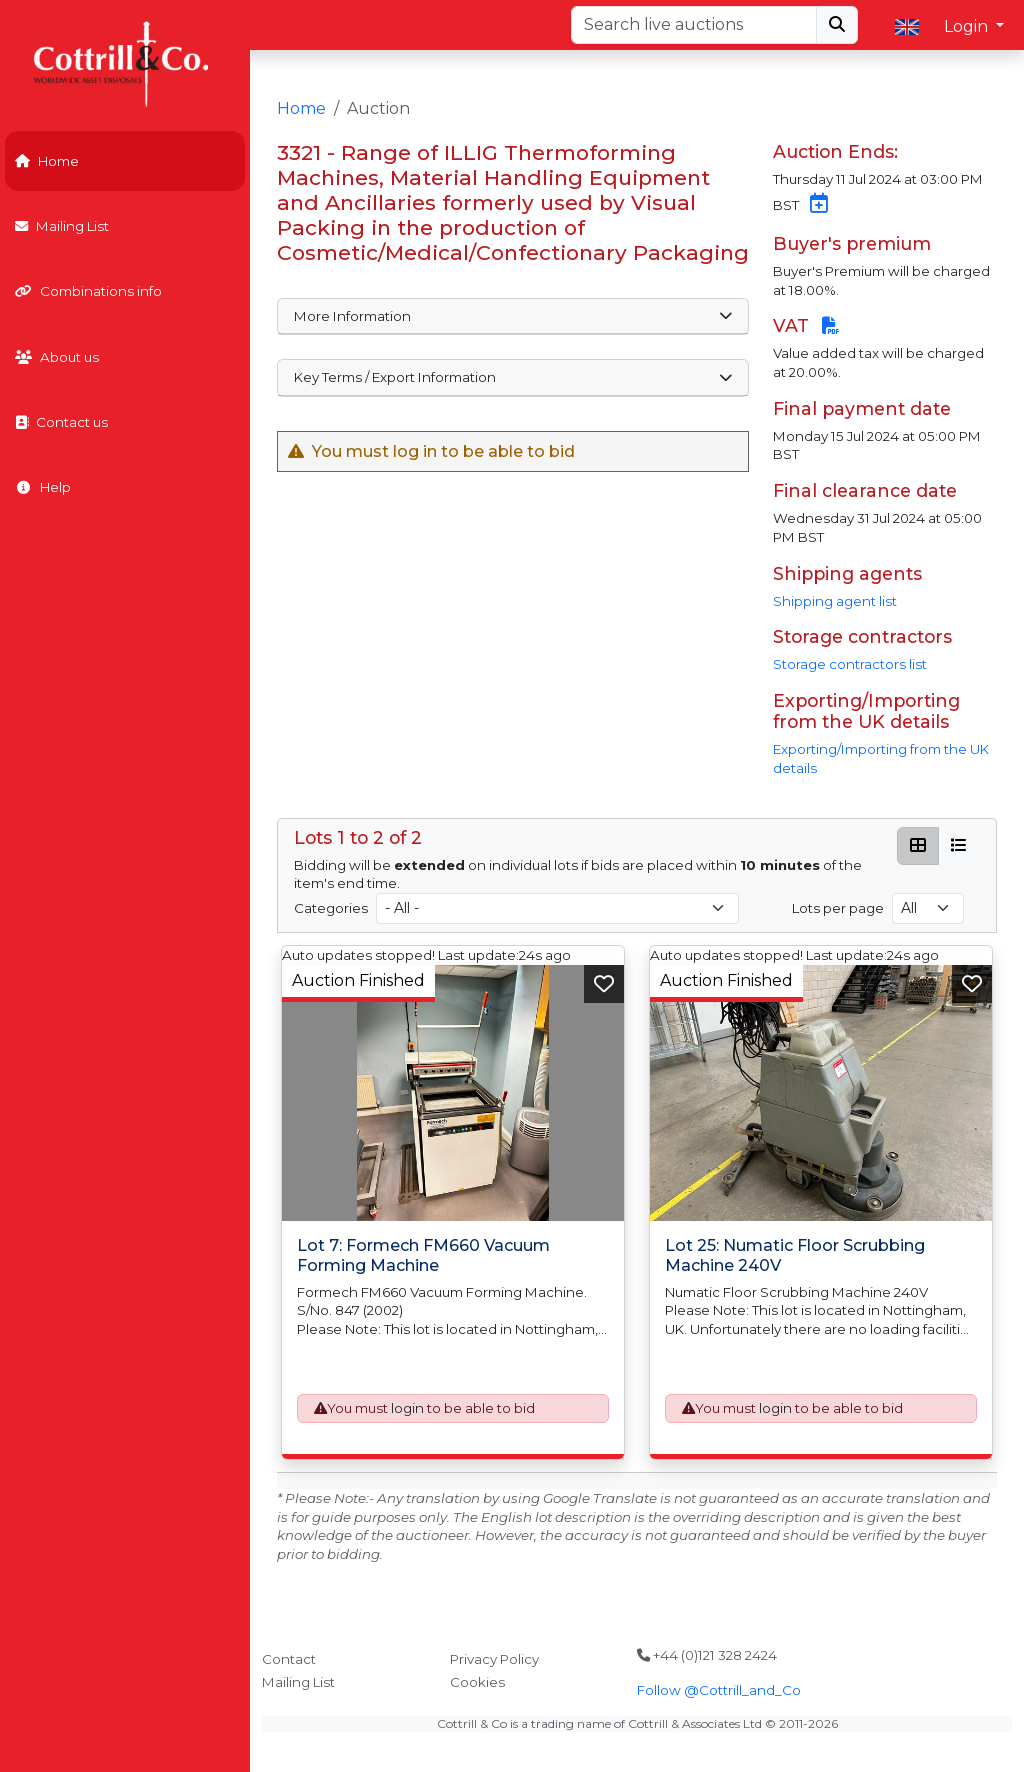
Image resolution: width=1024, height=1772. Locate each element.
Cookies (477, 1682)
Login (968, 26)
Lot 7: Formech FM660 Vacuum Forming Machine (423, 1255)
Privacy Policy (494, 1659)
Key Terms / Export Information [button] (513, 377)
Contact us (61, 422)
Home (47, 161)
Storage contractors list (850, 664)
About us (57, 357)
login (407, 1408)
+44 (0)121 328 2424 (707, 1655)
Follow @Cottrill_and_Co (719, 1690)
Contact (289, 1659)
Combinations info (88, 291)
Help (43, 487)
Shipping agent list (835, 601)
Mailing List (62, 226)
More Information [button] (513, 316)
